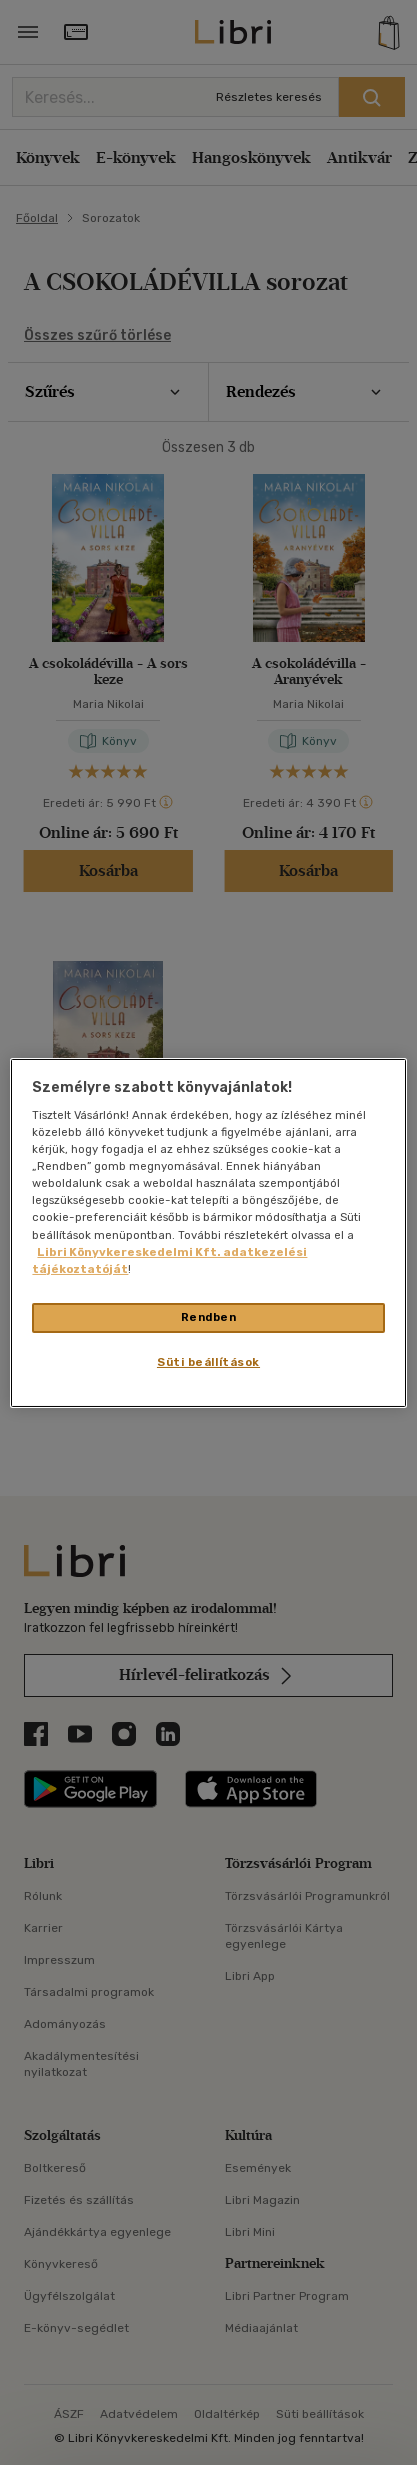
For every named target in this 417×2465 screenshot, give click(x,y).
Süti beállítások (208, 1362)
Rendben (209, 1317)
